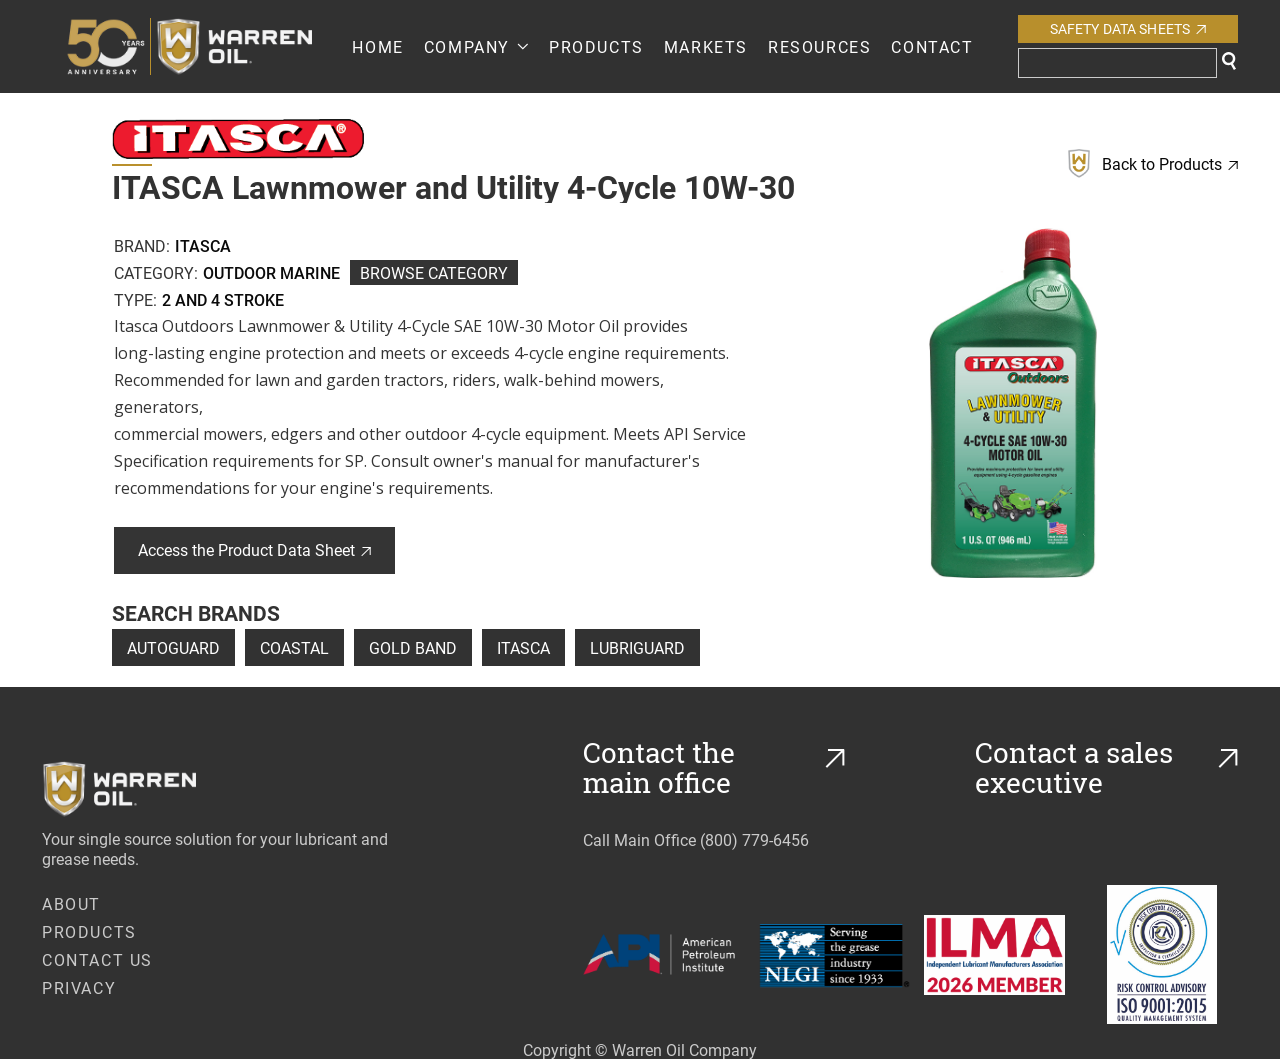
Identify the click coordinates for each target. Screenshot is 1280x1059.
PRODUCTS (596, 46)
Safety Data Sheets (1128, 28)
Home (377, 46)
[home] (209, 46)
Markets (706, 46)
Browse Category (434, 272)
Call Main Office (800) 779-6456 (696, 839)
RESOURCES (819, 46)
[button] (476, 46)
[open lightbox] (1013, 403)
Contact (932, 46)
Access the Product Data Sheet (254, 549)
